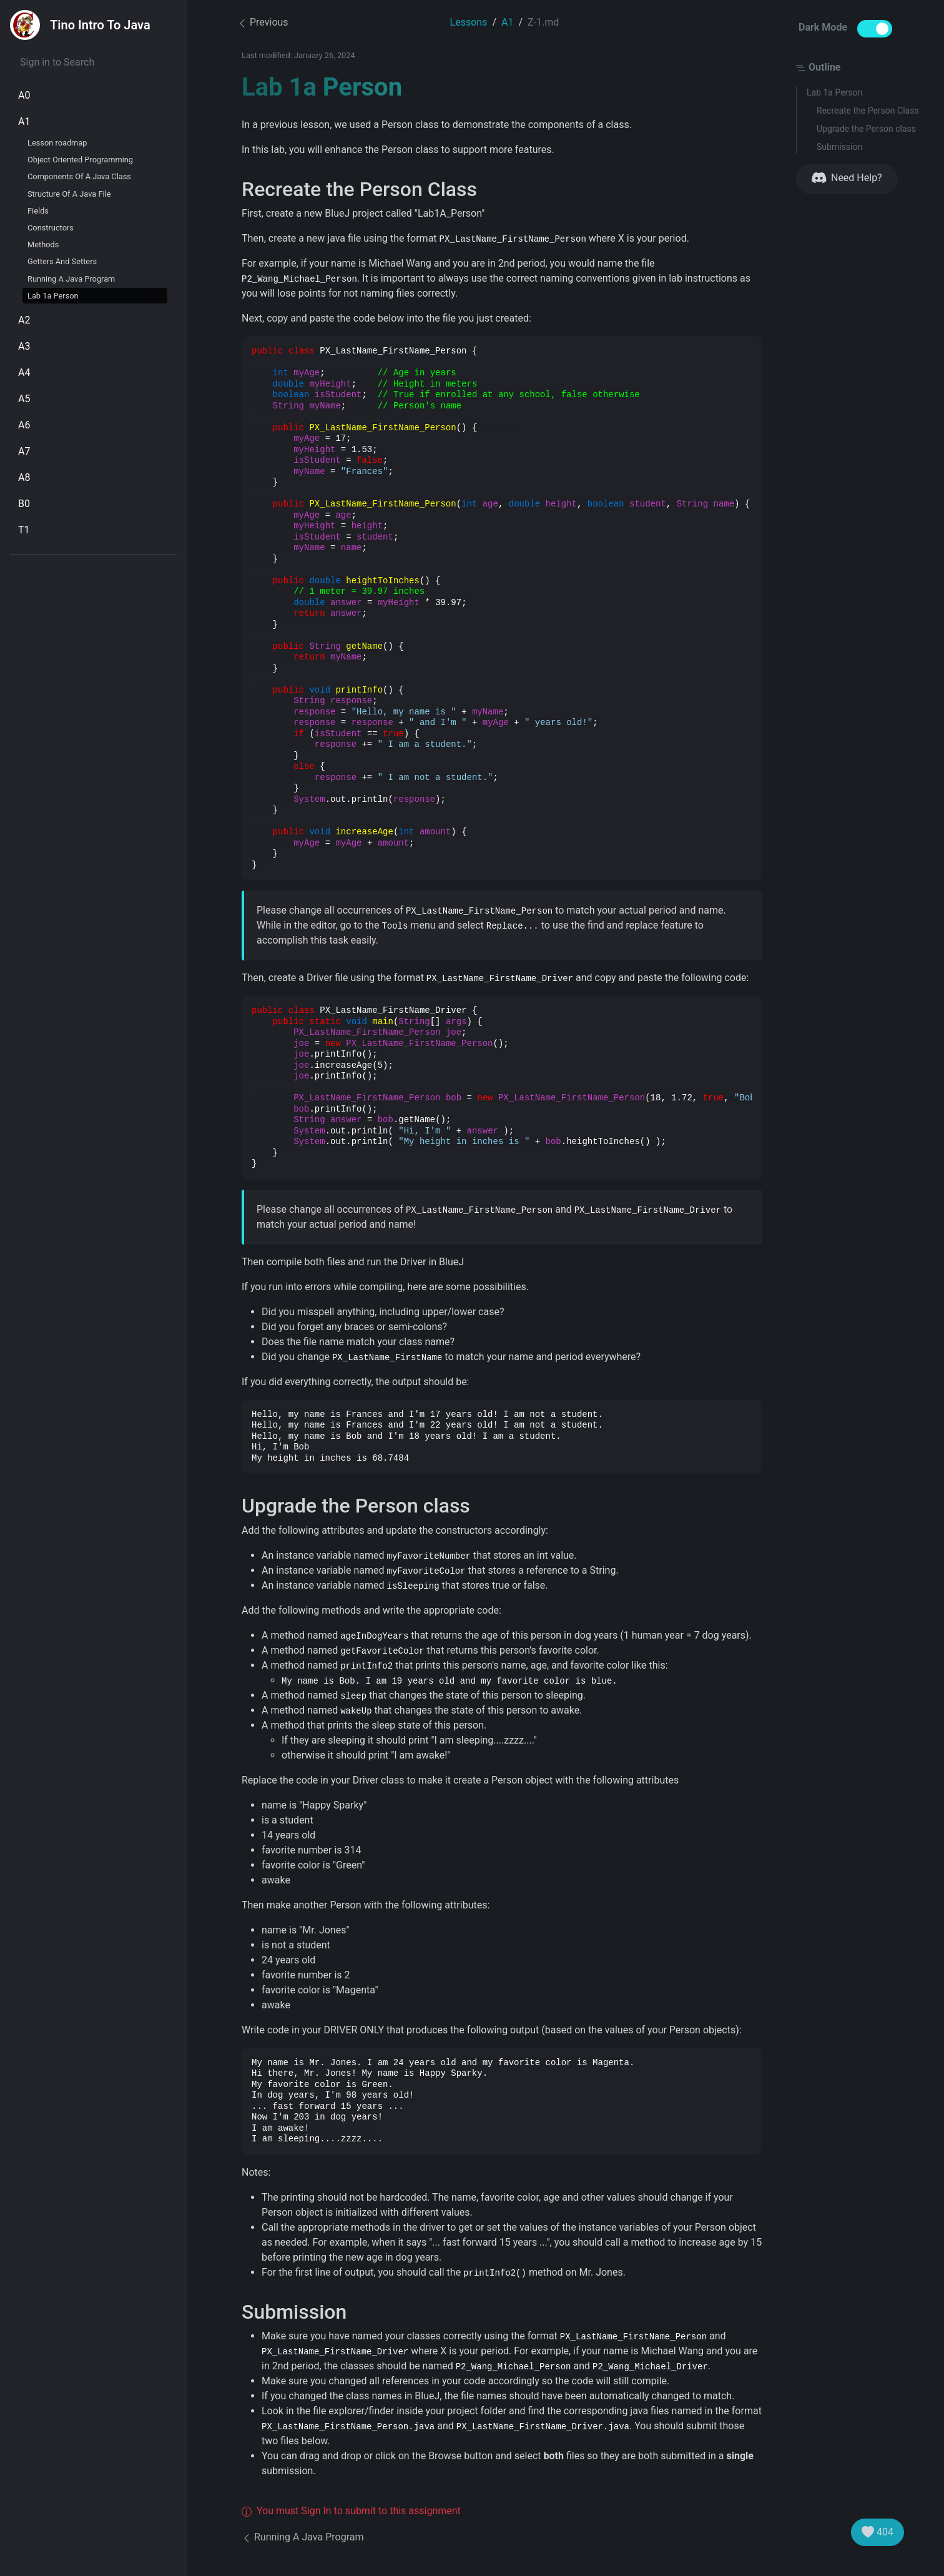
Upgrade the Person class (866, 129)
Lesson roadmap (57, 142)
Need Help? (847, 178)
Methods (43, 244)
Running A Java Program (71, 279)
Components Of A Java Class (79, 176)
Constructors (50, 227)
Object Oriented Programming (80, 159)
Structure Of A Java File (69, 194)
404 (877, 2532)
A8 (24, 477)
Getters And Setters (62, 261)
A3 (24, 346)
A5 (24, 399)
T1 (24, 530)
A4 (24, 372)
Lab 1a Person (53, 295)
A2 (24, 320)
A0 (24, 95)
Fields (38, 210)
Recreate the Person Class (868, 111)
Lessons (469, 22)
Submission (839, 147)
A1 (24, 121)
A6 (24, 425)
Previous (262, 22)
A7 (24, 451)
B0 (24, 504)
